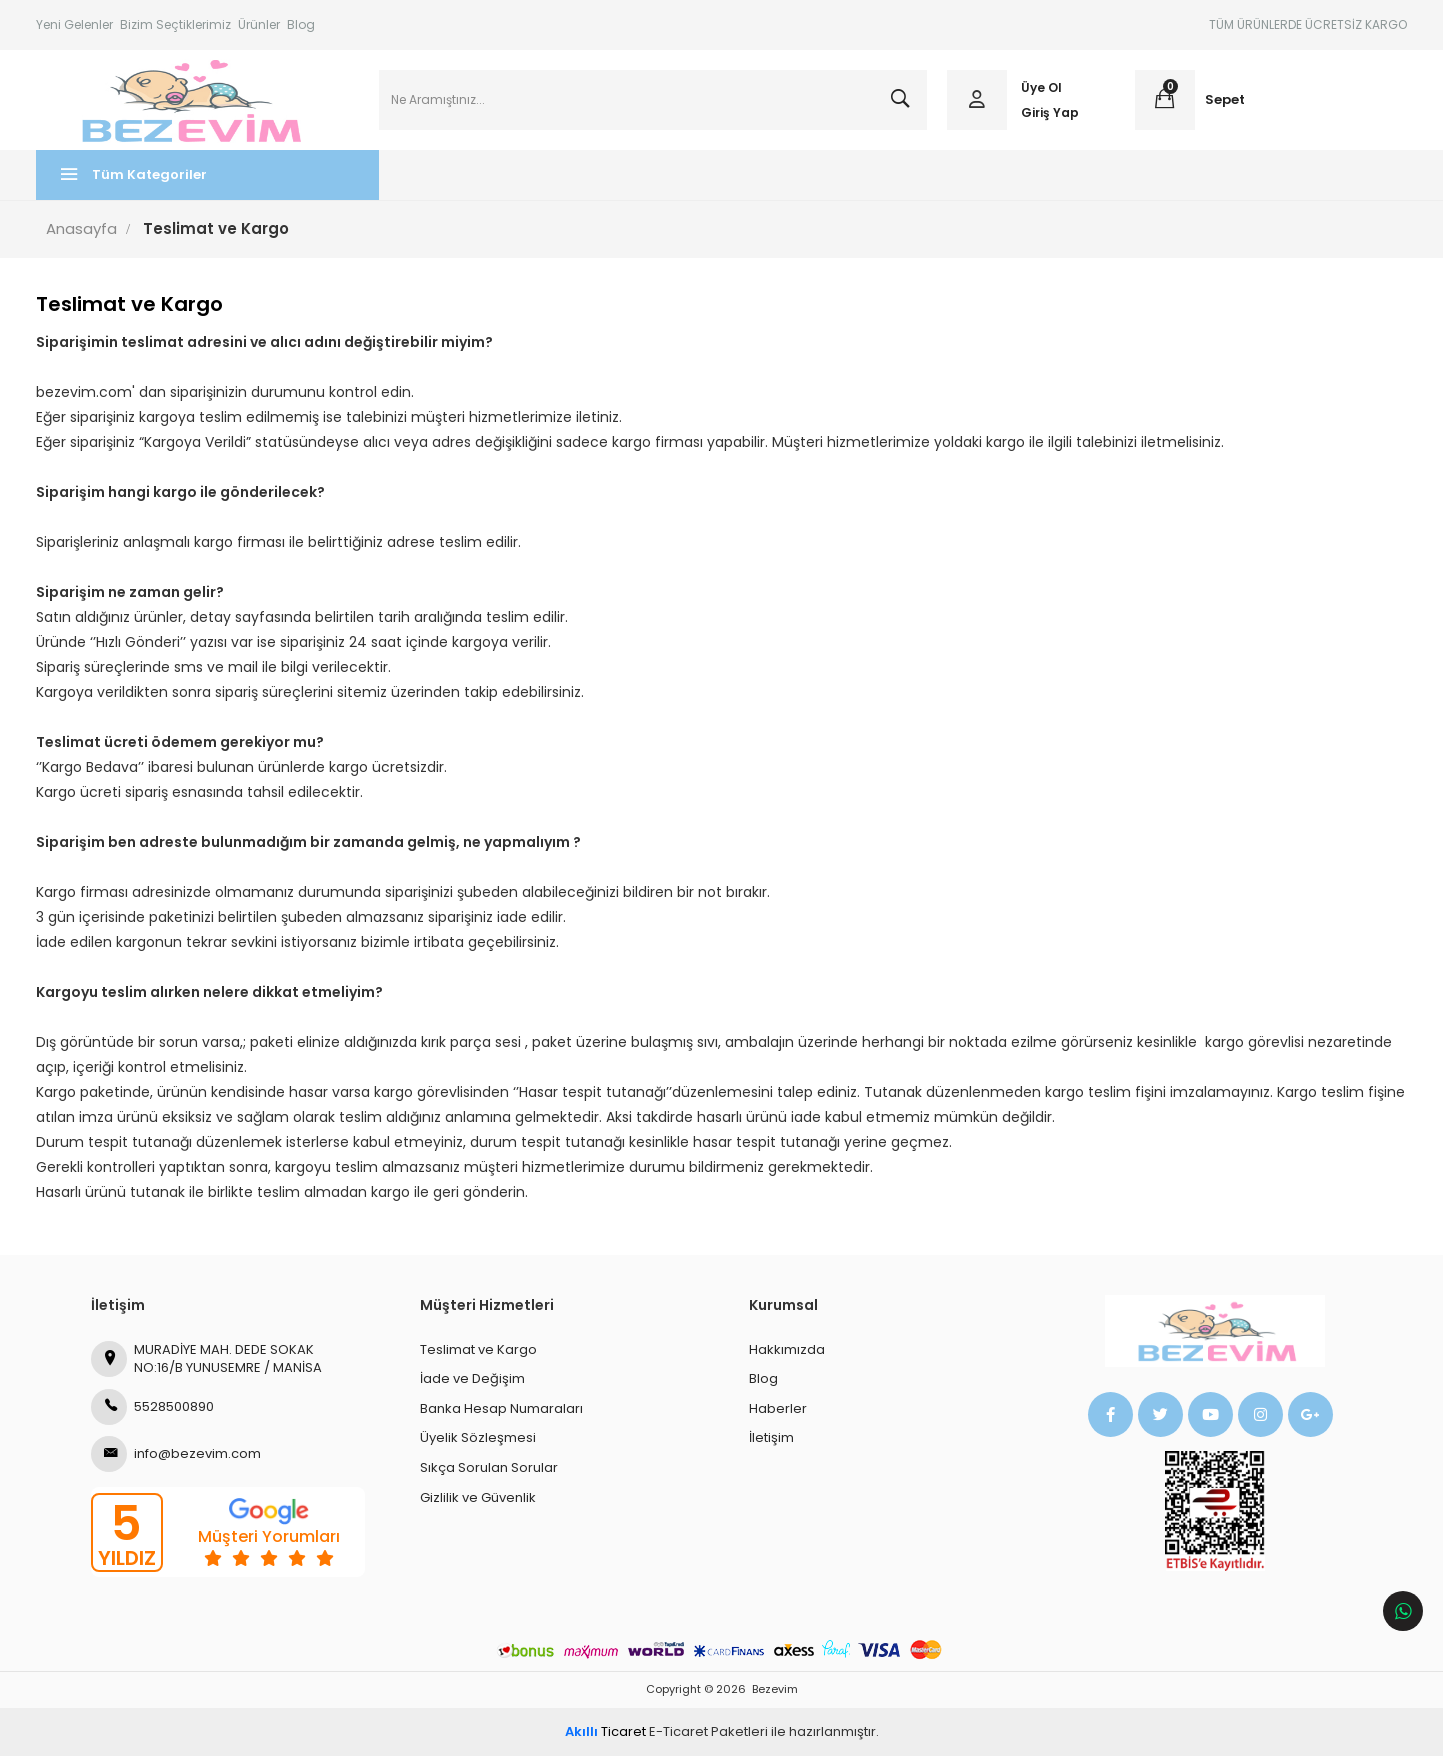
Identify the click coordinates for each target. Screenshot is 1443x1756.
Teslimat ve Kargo (478, 1349)
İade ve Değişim (472, 1379)
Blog (301, 24)
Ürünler (259, 24)
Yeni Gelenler (74, 24)
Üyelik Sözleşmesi (478, 1438)
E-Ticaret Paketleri (708, 1731)
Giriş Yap (1050, 112)
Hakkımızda (787, 1349)
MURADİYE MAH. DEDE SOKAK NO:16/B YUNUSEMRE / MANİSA (206, 1359)
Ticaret (605, 1731)
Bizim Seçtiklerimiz (175, 24)
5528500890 (152, 1407)
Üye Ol (1041, 87)
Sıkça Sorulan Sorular (489, 1467)
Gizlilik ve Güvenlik (478, 1497)
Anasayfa (81, 228)
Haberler (778, 1408)
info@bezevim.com (176, 1454)
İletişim (771, 1438)
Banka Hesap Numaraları (501, 1408)
